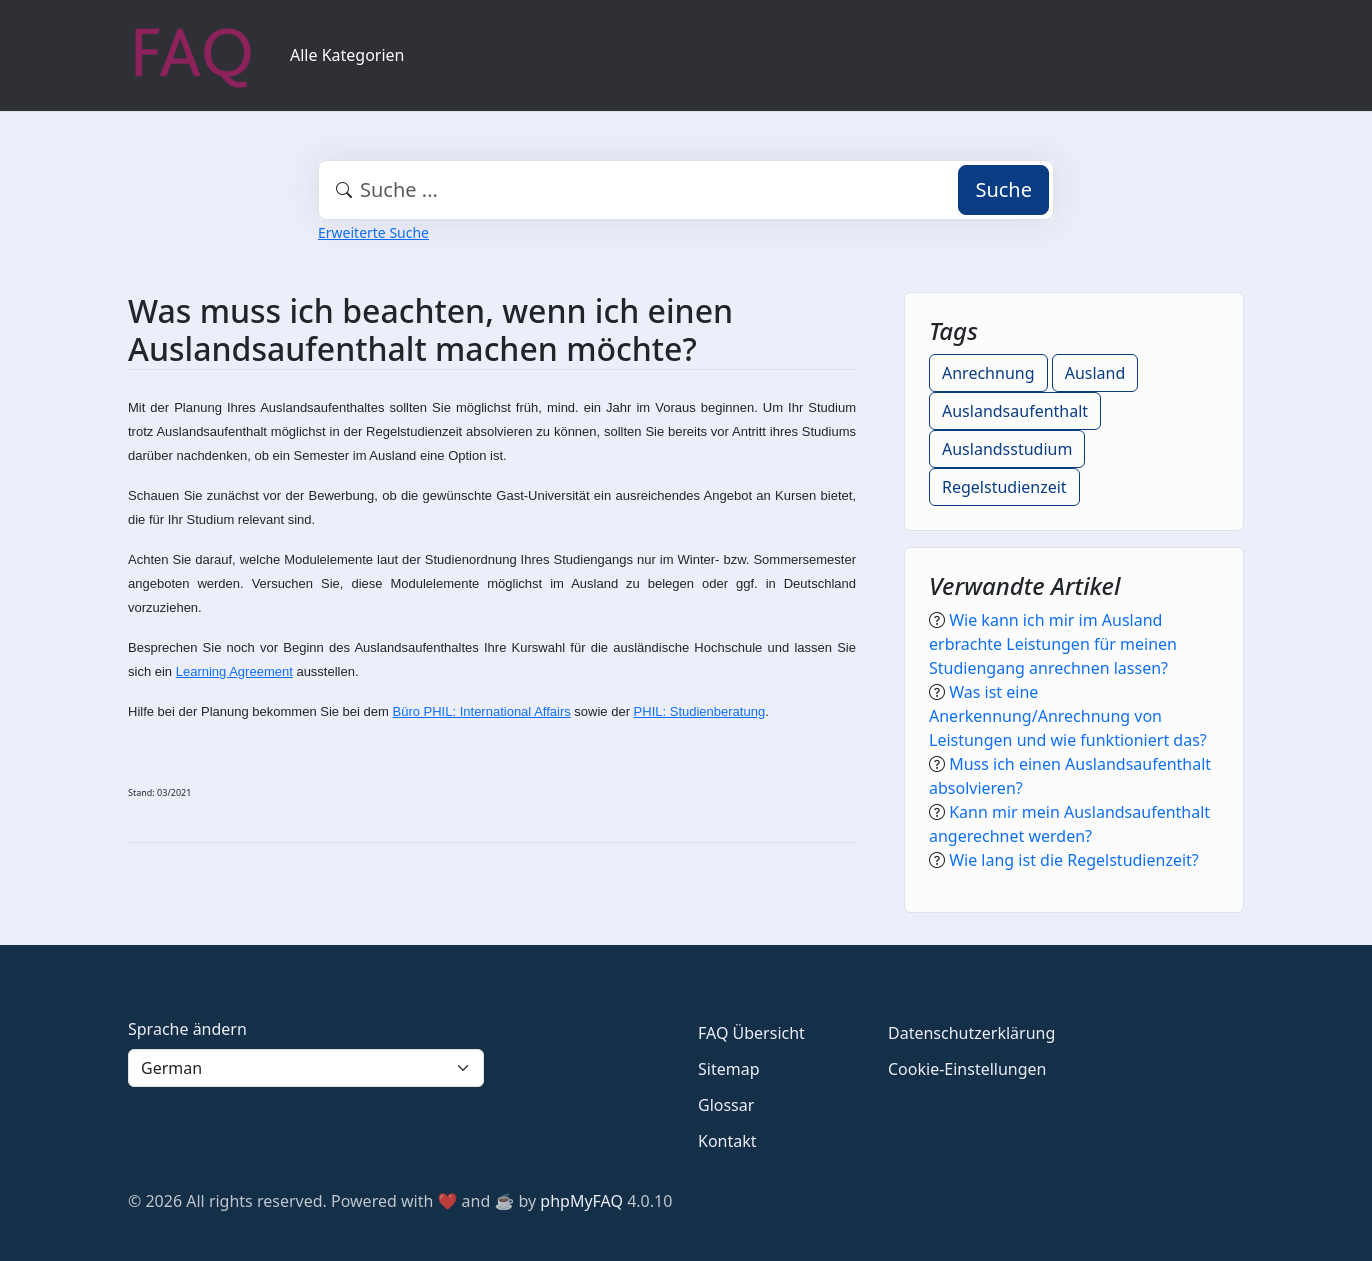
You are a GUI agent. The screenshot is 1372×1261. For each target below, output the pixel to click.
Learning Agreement (234, 671)
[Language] (306, 1068)
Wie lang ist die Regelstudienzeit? (1074, 860)
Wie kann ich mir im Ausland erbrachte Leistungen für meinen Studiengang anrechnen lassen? (1053, 644)
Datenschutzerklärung (971, 1033)
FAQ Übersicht (751, 1033)
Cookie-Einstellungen (967, 1069)
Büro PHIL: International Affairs (481, 711)
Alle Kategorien (347, 55)
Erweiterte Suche (373, 232)
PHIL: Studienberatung (700, 711)
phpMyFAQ (581, 1201)
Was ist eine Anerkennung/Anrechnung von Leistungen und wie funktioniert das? (1068, 716)
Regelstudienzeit (1004, 487)
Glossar (726, 1105)
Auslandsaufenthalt (1015, 411)
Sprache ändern (187, 1029)
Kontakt (727, 1141)
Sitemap (729, 1069)
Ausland (1095, 373)
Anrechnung (988, 373)
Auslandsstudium (1007, 449)
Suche (1003, 189)
